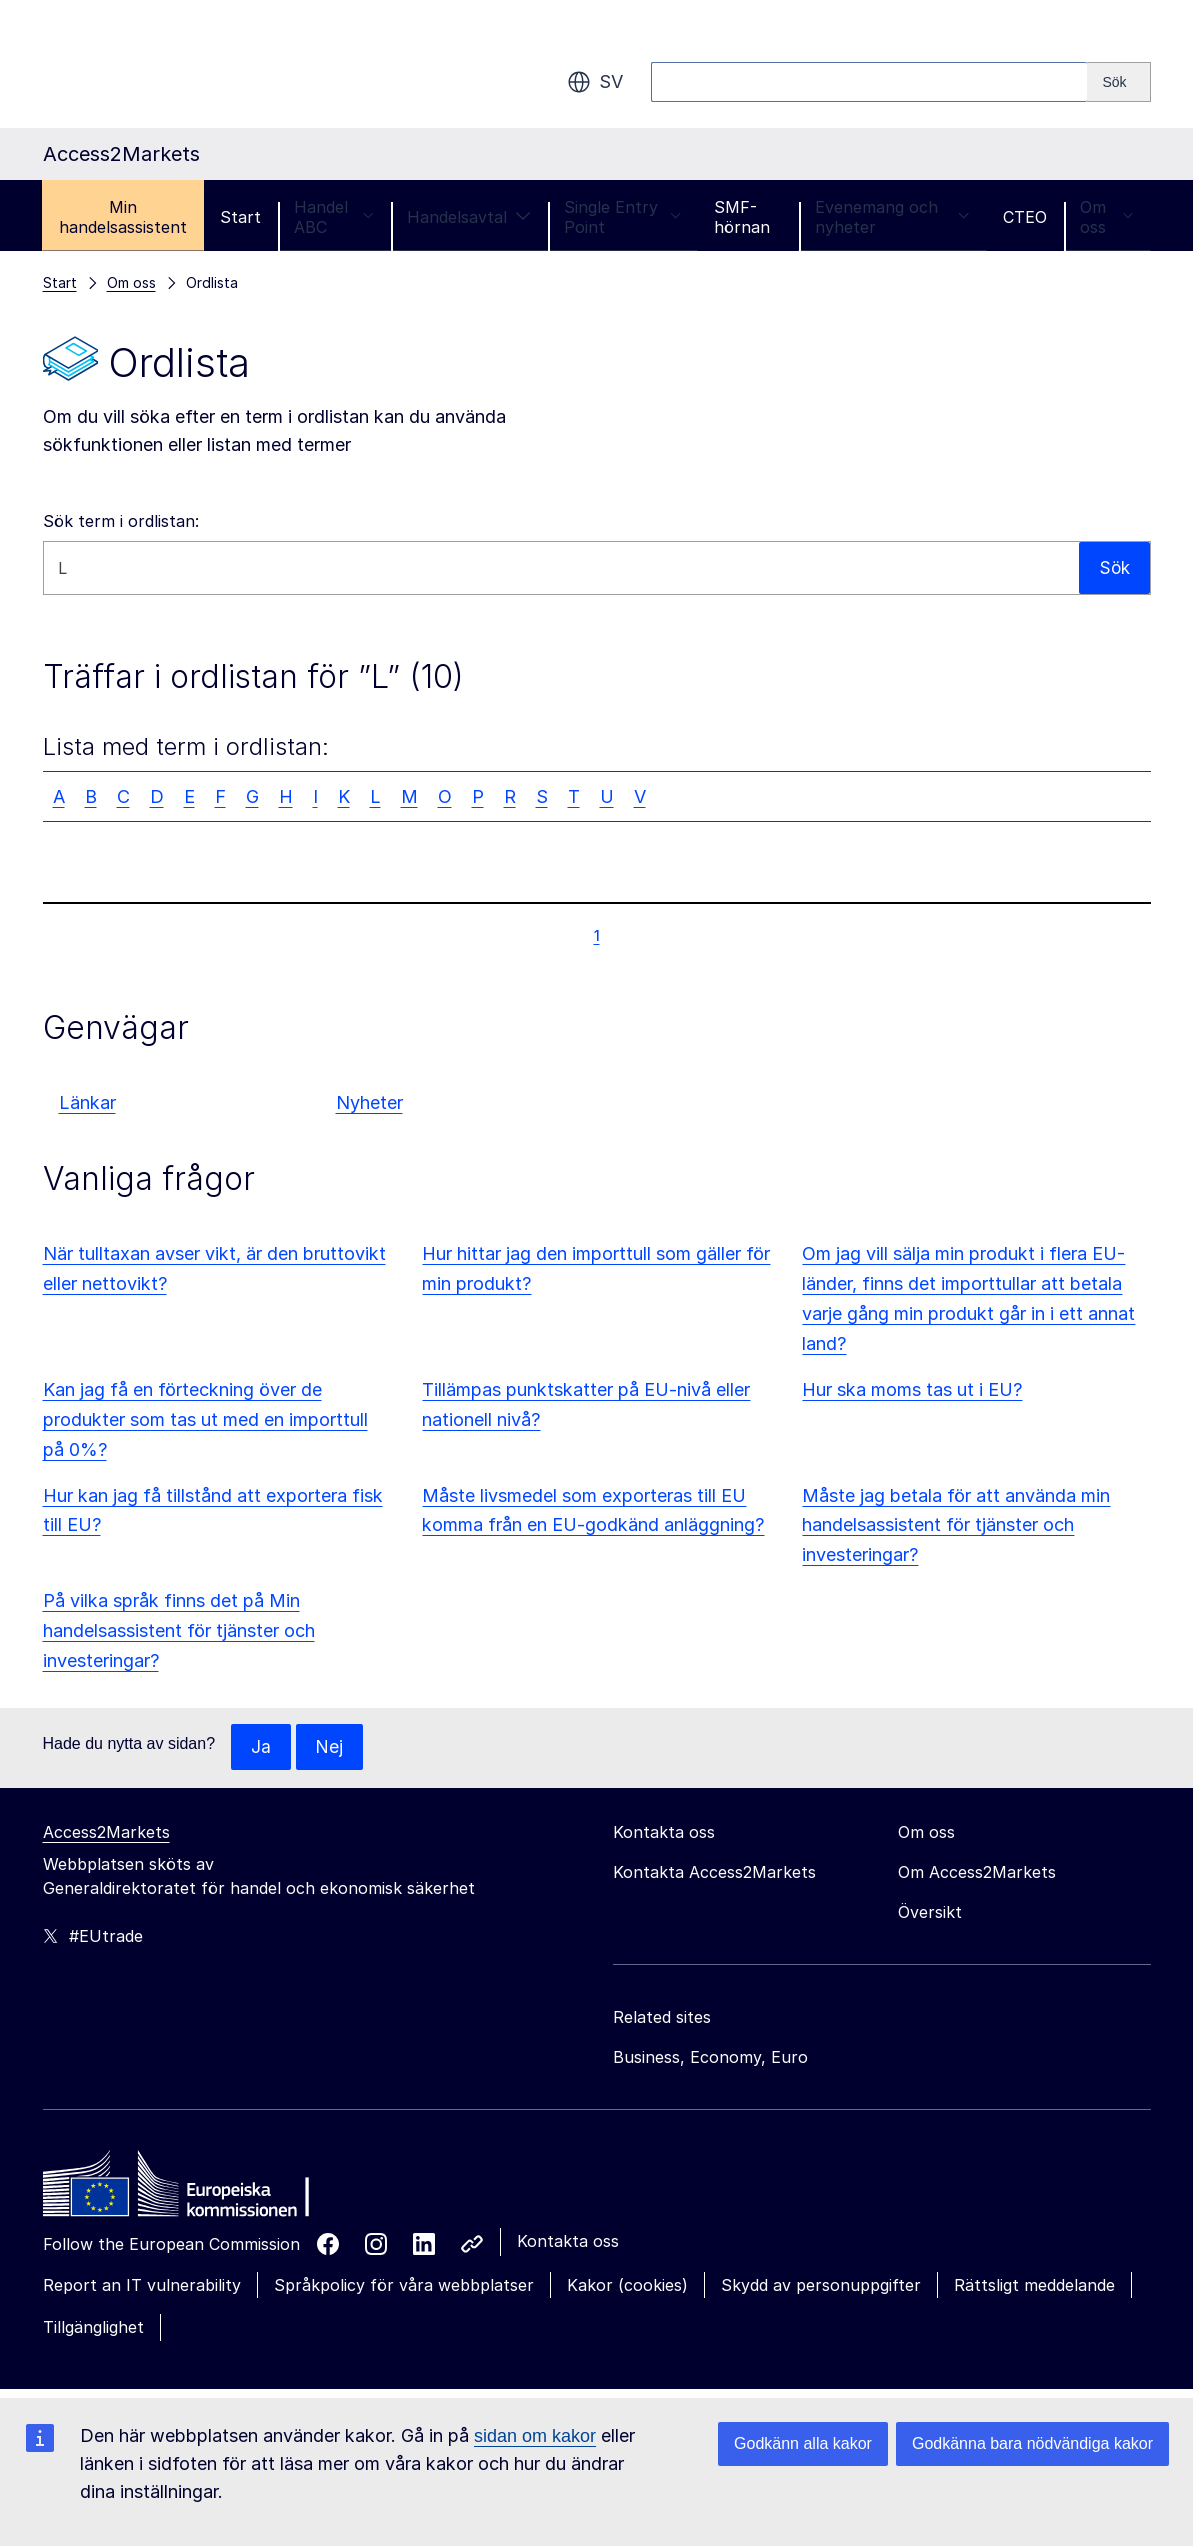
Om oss (1107, 217)
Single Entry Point (622, 217)
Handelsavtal (469, 217)
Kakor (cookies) (627, 2286)
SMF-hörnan (742, 217)
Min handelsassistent (123, 217)
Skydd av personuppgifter (821, 2286)
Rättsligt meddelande (1034, 2286)
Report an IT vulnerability (142, 2286)
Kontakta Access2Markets (714, 1873)
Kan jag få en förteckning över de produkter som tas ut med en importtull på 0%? (205, 1419)
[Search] (1118, 82)
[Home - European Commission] (188, 2190)
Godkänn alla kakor (803, 2443)
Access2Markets (106, 1833)
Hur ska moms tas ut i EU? (912, 1389)
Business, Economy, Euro (710, 2058)
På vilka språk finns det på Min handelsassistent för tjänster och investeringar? (179, 1630)
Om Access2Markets (977, 1873)
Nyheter (369, 1102)
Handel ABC (334, 217)
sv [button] (595, 82)
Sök (1113, 567)
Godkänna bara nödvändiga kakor (1032, 2443)
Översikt (930, 1913)
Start (240, 217)
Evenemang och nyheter (892, 217)
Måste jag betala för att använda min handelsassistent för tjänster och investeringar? (956, 1525)
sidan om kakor (535, 2436)
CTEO (1025, 217)
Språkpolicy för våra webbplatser (404, 2286)
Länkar (87, 1102)
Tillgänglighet (93, 2328)
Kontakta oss (568, 2242)
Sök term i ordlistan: (121, 521)
